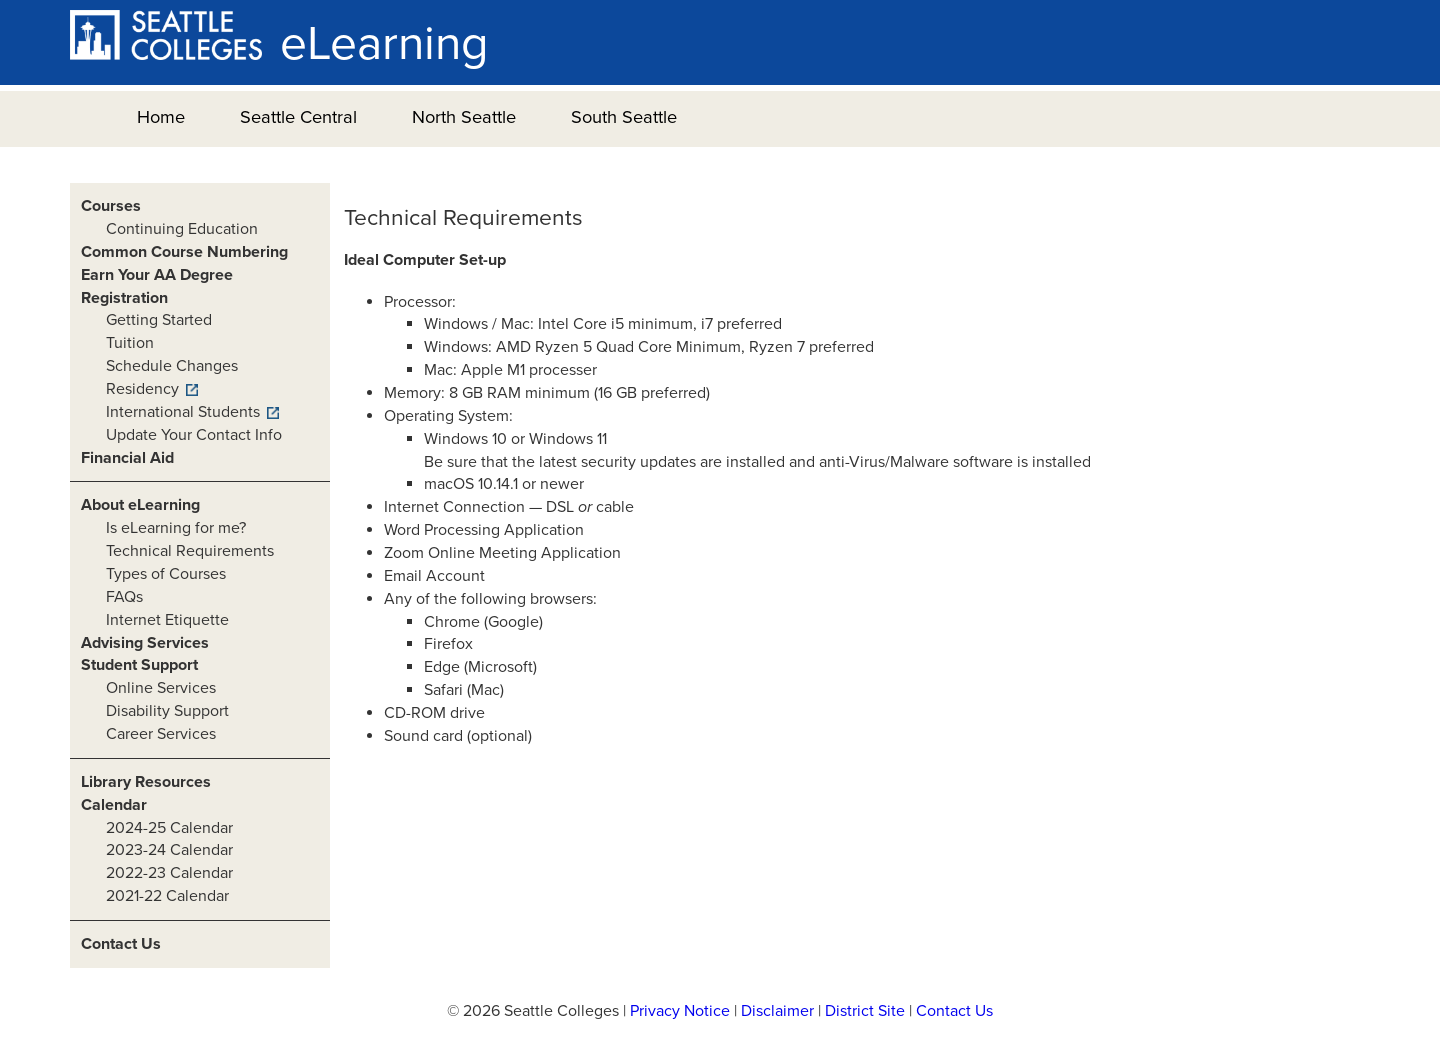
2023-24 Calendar (169, 850)
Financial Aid (127, 458)
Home (161, 117)
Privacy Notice (680, 1011)
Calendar (114, 805)
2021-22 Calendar (167, 896)
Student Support (139, 665)
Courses (111, 206)
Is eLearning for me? (176, 528)
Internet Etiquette (167, 620)
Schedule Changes (172, 366)
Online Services (161, 688)
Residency (142, 389)
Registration (124, 298)
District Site (865, 1011)
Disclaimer (777, 1011)
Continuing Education (182, 229)
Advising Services (145, 643)
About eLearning (140, 505)
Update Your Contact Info (194, 435)
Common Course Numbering (184, 252)
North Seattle (464, 117)
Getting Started (159, 320)
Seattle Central (298, 117)
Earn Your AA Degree (157, 275)
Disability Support (167, 711)
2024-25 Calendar (169, 828)
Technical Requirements (190, 551)
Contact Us (121, 944)
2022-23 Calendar (169, 873)
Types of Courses (166, 574)
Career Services (161, 734)
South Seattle (624, 117)
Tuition (130, 343)
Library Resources (146, 782)
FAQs (124, 597)
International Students (183, 412)
